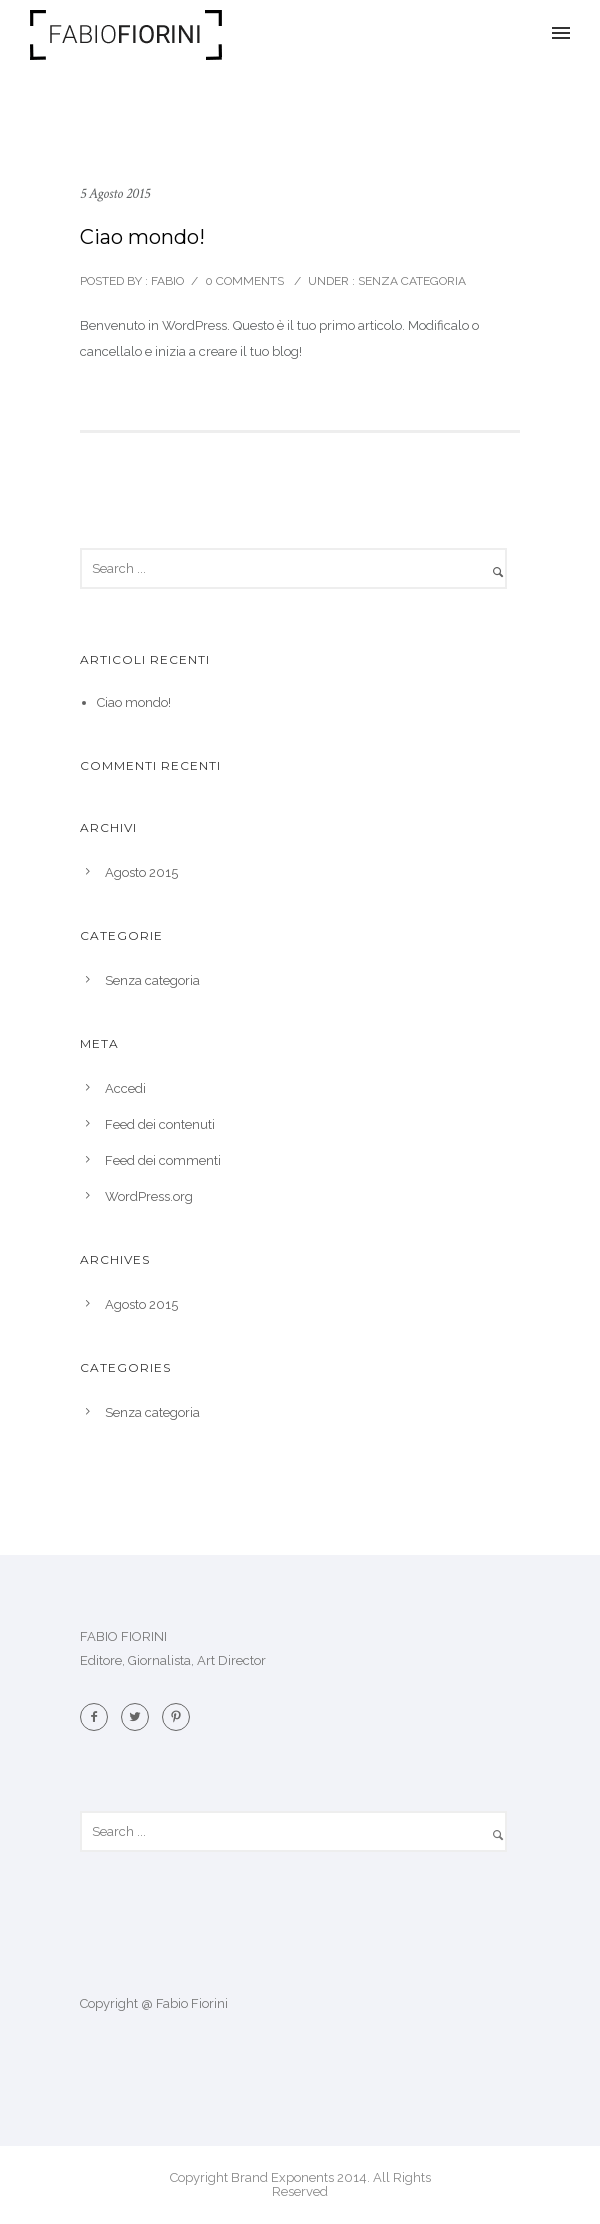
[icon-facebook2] (99, 1717)
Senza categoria (410, 281)
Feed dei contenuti (160, 1124)
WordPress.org (149, 1196)
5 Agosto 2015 (115, 193)
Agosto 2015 (141, 872)
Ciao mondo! (142, 237)
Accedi (125, 1088)
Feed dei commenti (163, 1160)
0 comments (244, 281)
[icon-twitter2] (140, 1717)
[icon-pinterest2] (176, 1717)
